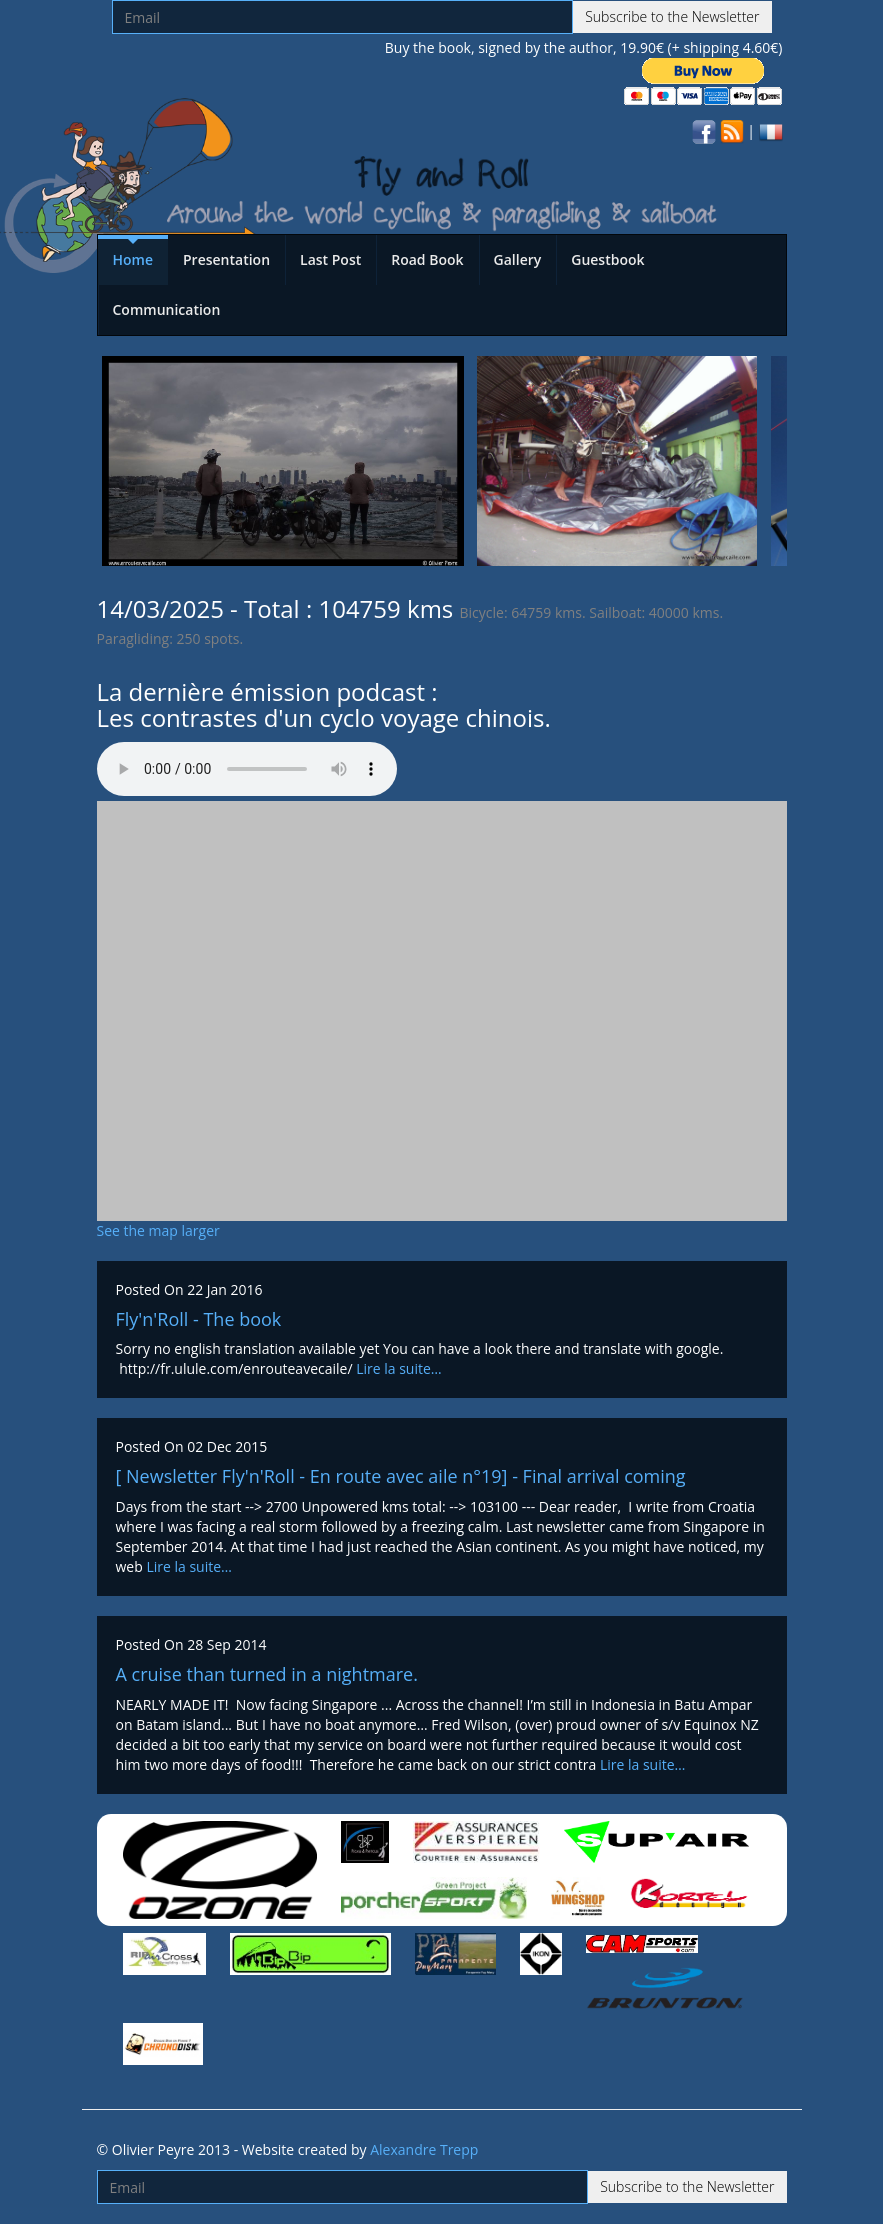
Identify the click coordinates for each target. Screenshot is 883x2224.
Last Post (330, 259)
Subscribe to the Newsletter (672, 16)
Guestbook (607, 259)
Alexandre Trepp (424, 2149)
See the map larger (158, 1230)
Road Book (427, 259)
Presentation (226, 259)
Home (133, 259)
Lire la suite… (399, 1368)
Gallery (518, 259)
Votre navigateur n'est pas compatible (247, 769)
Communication (167, 309)
